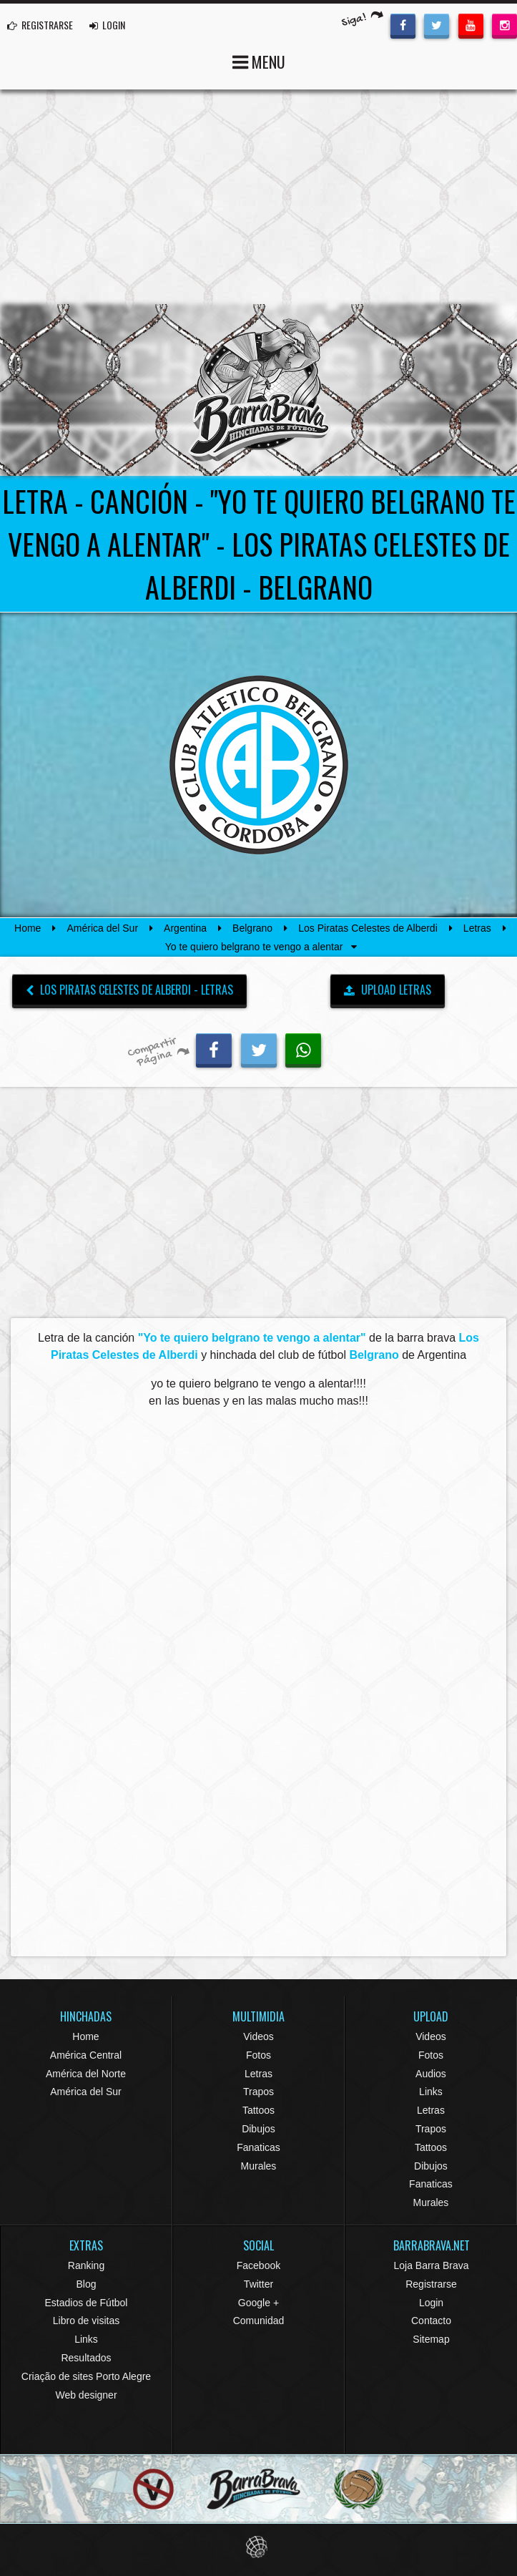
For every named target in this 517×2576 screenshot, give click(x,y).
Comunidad (259, 2320)
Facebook (258, 2265)
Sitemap (431, 2339)
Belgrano (252, 928)
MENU (258, 60)
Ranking (86, 2265)
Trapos (258, 2091)
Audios (430, 2073)
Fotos (258, 2055)
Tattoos (258, 2110)
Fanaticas (258, 2147)
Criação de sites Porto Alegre (86, 2376)
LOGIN (107, 24)
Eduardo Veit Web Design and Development (258, 2547)
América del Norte (86, 2073)
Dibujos (258, 2129)
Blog (86, 2284)
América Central (86, 2055)
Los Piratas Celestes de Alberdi (368, 928)
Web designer (86, 2395)
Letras (477, 928)
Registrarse (431, 2284)
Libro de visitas (86, 2320)
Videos (258, 2036)
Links (431, 2091)
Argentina (185, 928)
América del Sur (102, 928)
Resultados (86, 2357)
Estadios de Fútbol (86, 2302)
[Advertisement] (258, 197)
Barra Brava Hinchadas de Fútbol (258, 390)
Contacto (431, 2320)
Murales (259, 2166)
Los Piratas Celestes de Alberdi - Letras (129, 989)
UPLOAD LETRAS (387, 989)
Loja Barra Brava (430, 2265)
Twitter (258, 2284)
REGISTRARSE (40, 24)
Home (27, 928)
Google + (258, 2302)
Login (431, 2302)
